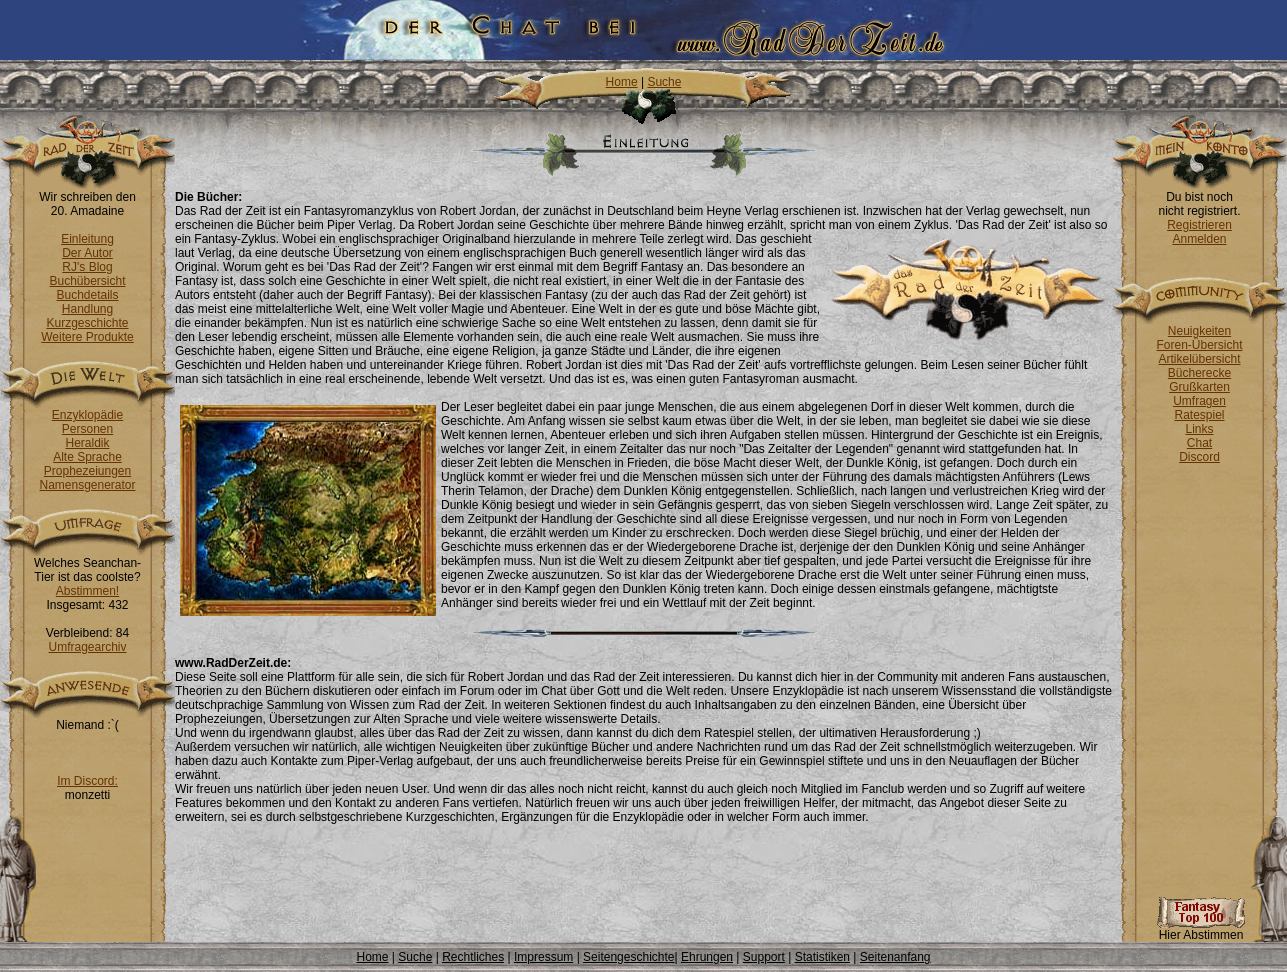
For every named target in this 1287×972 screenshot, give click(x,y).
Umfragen (1199, 401)
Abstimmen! (87, 591)
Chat (1199, 443)
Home (622, 82)
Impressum (543, 957)
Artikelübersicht (1199, 359)
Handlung (87, 309)
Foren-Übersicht (1199, 345)
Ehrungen (707, 957)
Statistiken (822, 957)
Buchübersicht (87, 281)
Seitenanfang (895, 957)
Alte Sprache (87, 457)
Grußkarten (1199, 387)
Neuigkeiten (1199, 331)
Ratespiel (1199, 415)
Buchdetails (87, 295)
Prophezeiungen (87, 471)
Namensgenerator (87, 485)
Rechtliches (473, 957)
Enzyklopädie (87, 415)
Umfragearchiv (87, 647)
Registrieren (1199, 225)
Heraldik (87, 443)
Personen (87, 429)
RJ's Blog (87, 267)
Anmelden (1199, 239)
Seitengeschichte (628, 957)
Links (1199, 429)
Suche (664, 82)
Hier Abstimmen (1201, 929)
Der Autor (87, 253)
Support (764, 957)
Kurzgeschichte (87, 323)
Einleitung (87, 239)
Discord (1199, 457)
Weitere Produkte (87, 337)
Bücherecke (1199, 373)
